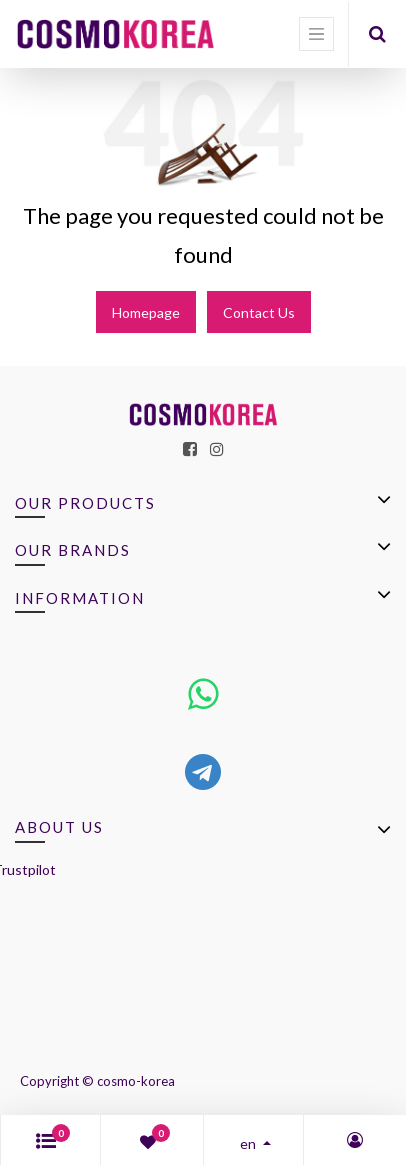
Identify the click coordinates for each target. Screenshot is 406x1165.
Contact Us (259, 312)
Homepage (146, 312)
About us (59, 827)
